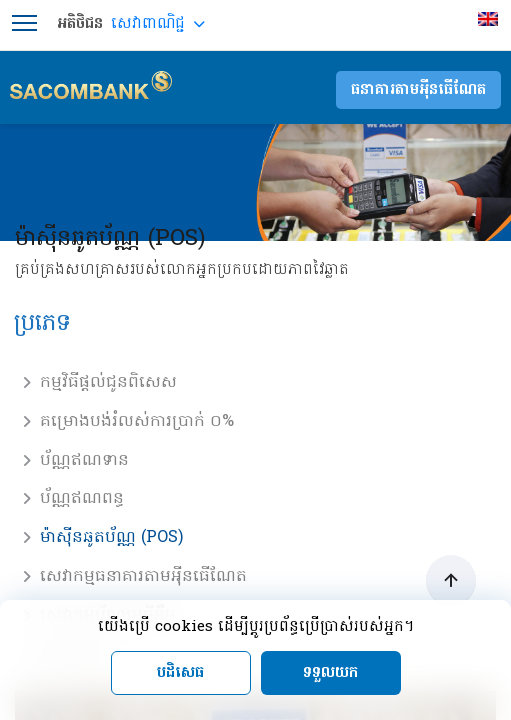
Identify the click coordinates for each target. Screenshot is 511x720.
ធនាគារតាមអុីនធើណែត (418, 90)
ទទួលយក (330, 673)
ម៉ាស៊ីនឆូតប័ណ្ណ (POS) (111, 538)
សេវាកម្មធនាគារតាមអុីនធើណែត (143, 577)
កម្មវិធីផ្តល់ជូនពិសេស (108, 383)
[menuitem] (490, 19)
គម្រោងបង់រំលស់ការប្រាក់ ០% (137, 422)
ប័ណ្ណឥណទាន (84, 461)
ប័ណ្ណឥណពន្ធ (82, 499)
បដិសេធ (180, 673)
